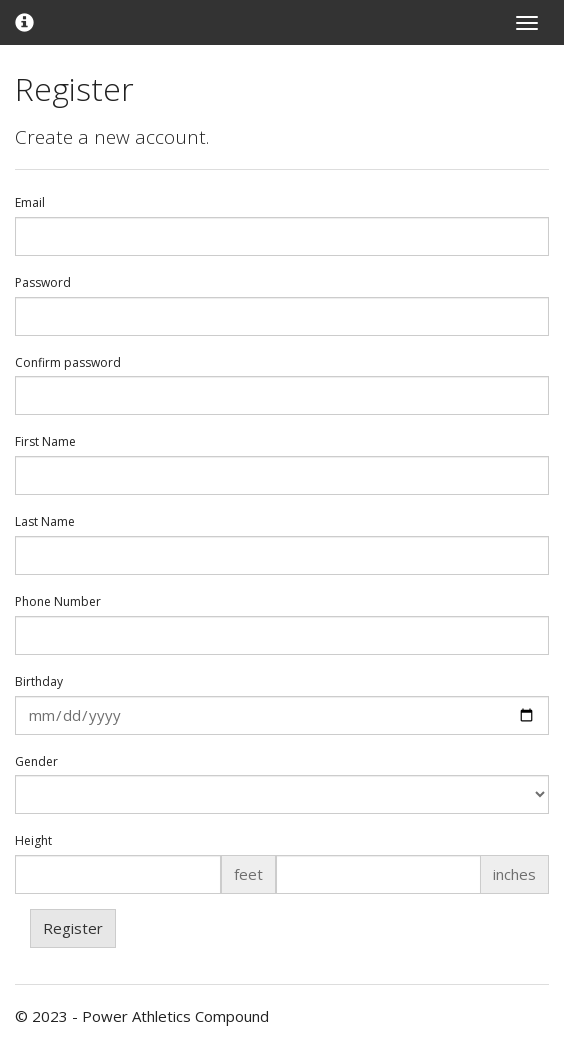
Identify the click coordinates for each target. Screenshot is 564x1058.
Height (33, 841)
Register (73, 928)
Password (43, 283)
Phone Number (58, 602)
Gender (36, 762)
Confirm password (68, 363)
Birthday (39, 682)
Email (30, 203)
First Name (45, 442)
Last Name (45, 522)
